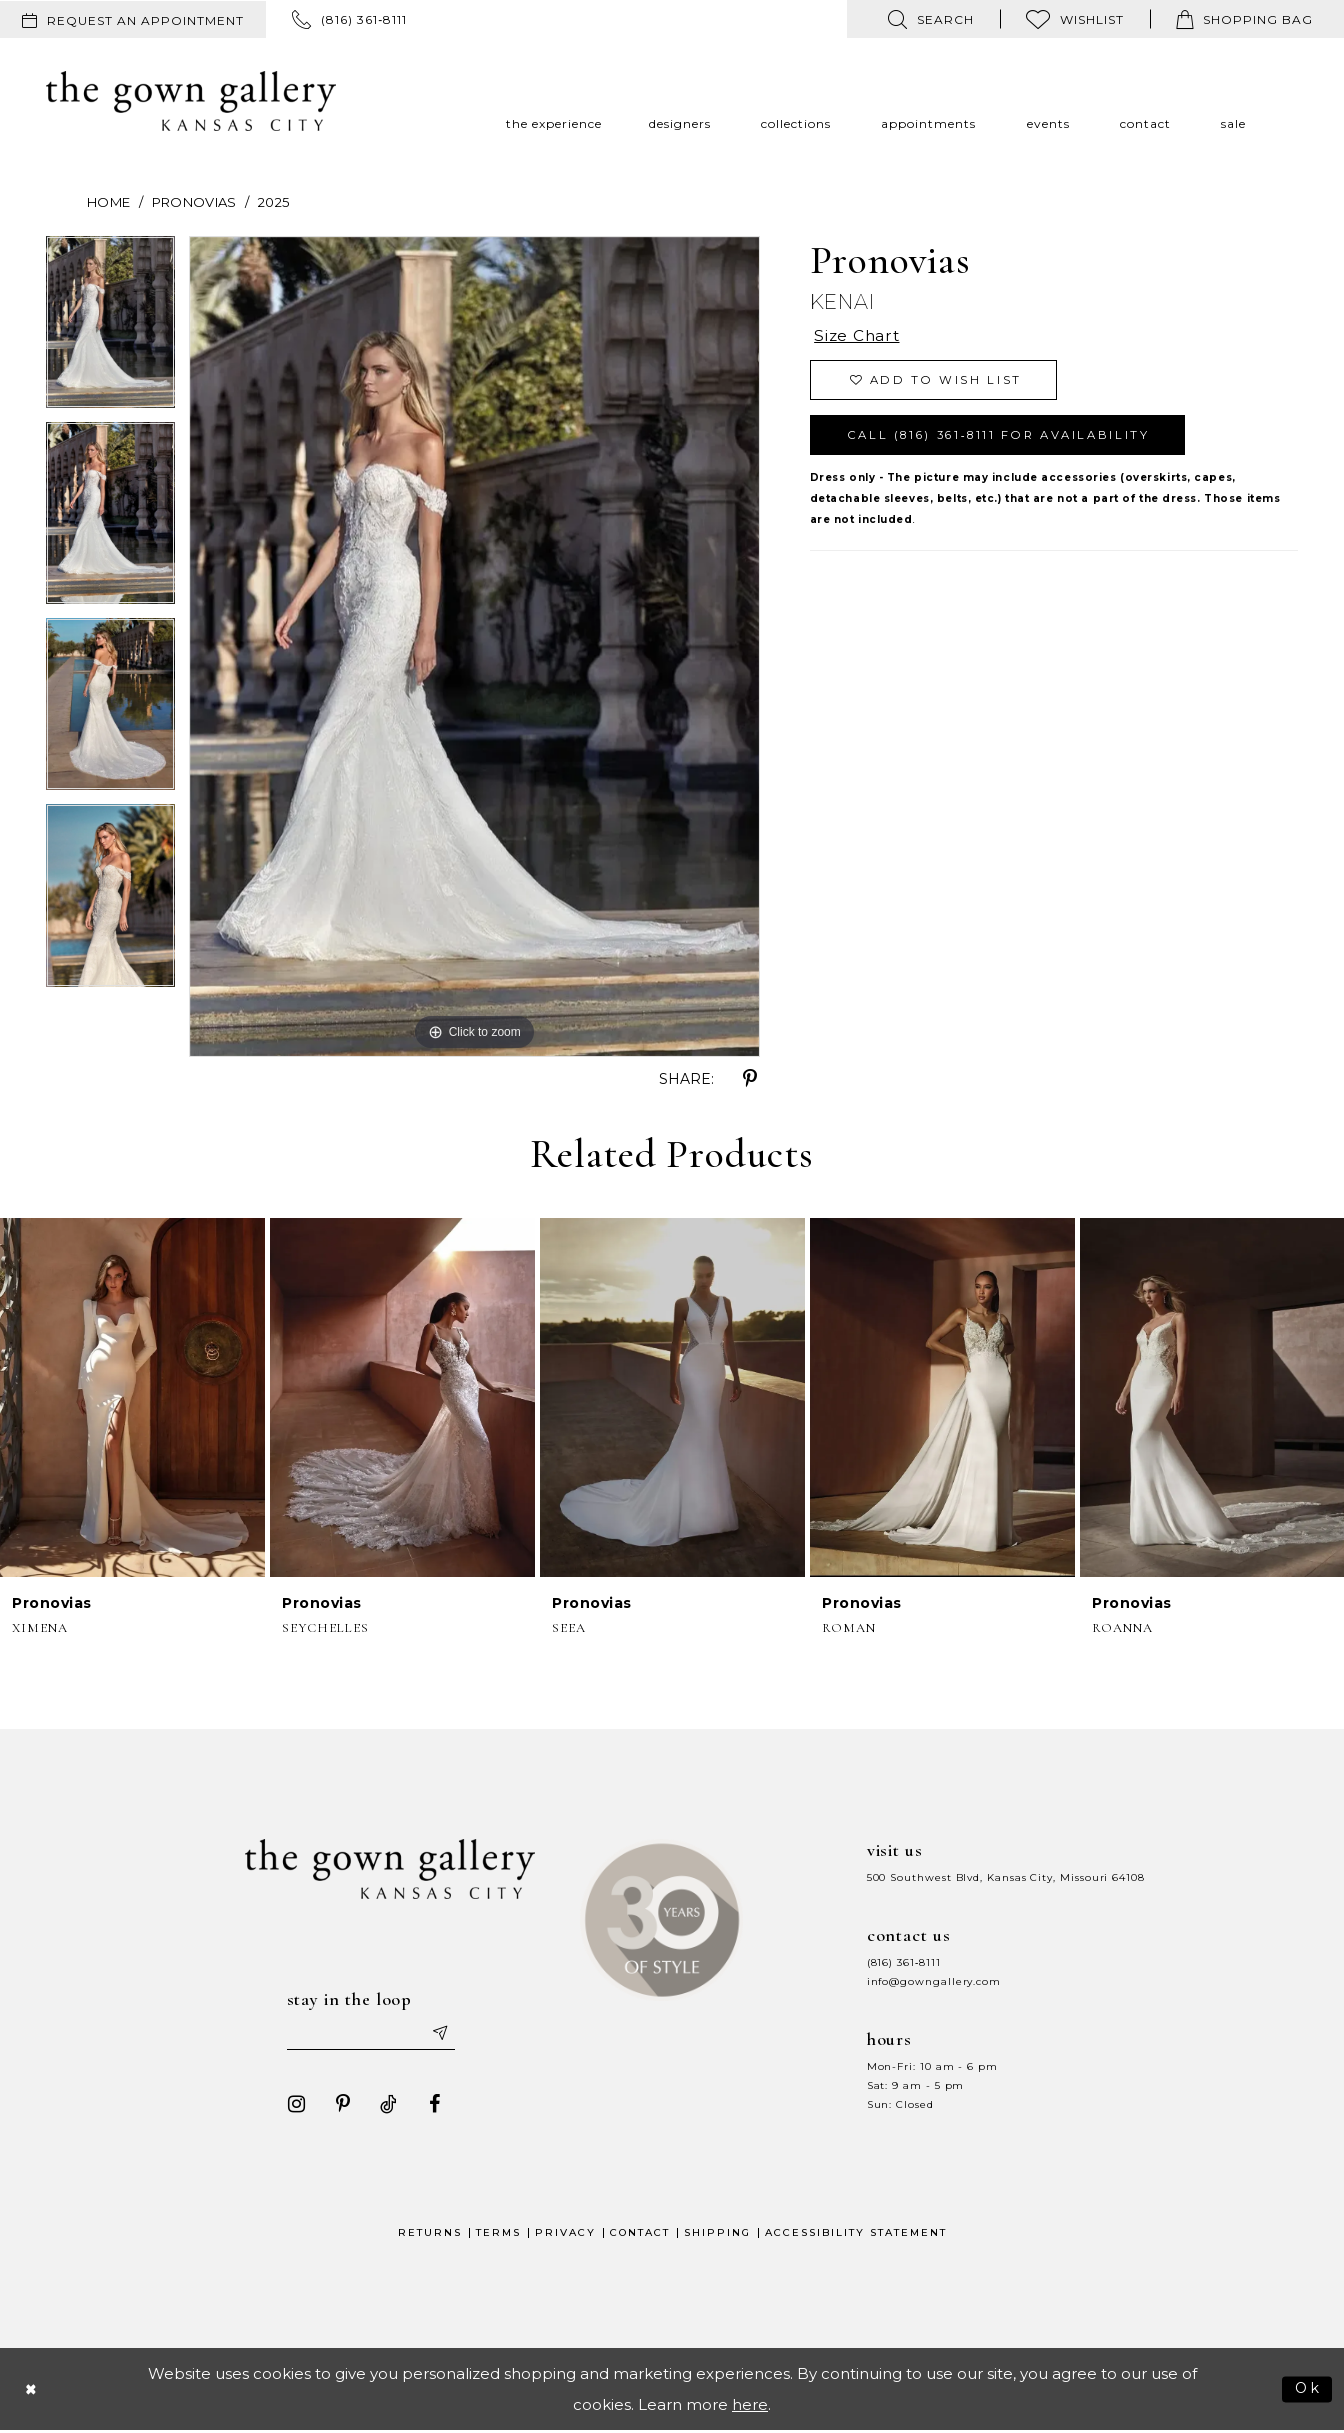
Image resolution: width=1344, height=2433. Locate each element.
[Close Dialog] (32, 2390)
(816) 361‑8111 (904, 1962)
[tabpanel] (110, 329)
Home (108, 202)
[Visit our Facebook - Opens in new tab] (431, 2106)
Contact (640, 2234)
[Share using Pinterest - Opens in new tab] (750, 1079)
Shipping (717, 2234)
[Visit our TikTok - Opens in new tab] (385, 2106)
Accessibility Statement (856, 2234)
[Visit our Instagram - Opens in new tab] (293, 2106)
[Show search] (931, 19)
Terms (498, 2234)
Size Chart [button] (858, 336)
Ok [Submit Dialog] (1307, 2389)
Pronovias (194, 202)
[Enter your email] (371, 2034)
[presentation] (132, 1397)
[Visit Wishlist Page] (1075, 19)
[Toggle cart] (1244, 19)
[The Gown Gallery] (191, 101)
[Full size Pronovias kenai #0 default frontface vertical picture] (474, 646)
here (750, 2406)
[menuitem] (133, 19)
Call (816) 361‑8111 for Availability (1009, 439)
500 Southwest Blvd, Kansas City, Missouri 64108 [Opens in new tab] (1006, 1877)
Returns (430, 2234)
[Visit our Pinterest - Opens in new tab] (339, 2106)
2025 (273, 202)
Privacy (565, 2234)
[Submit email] (442, 2034)
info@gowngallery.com (934, 1981)
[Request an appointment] (133, 19)
